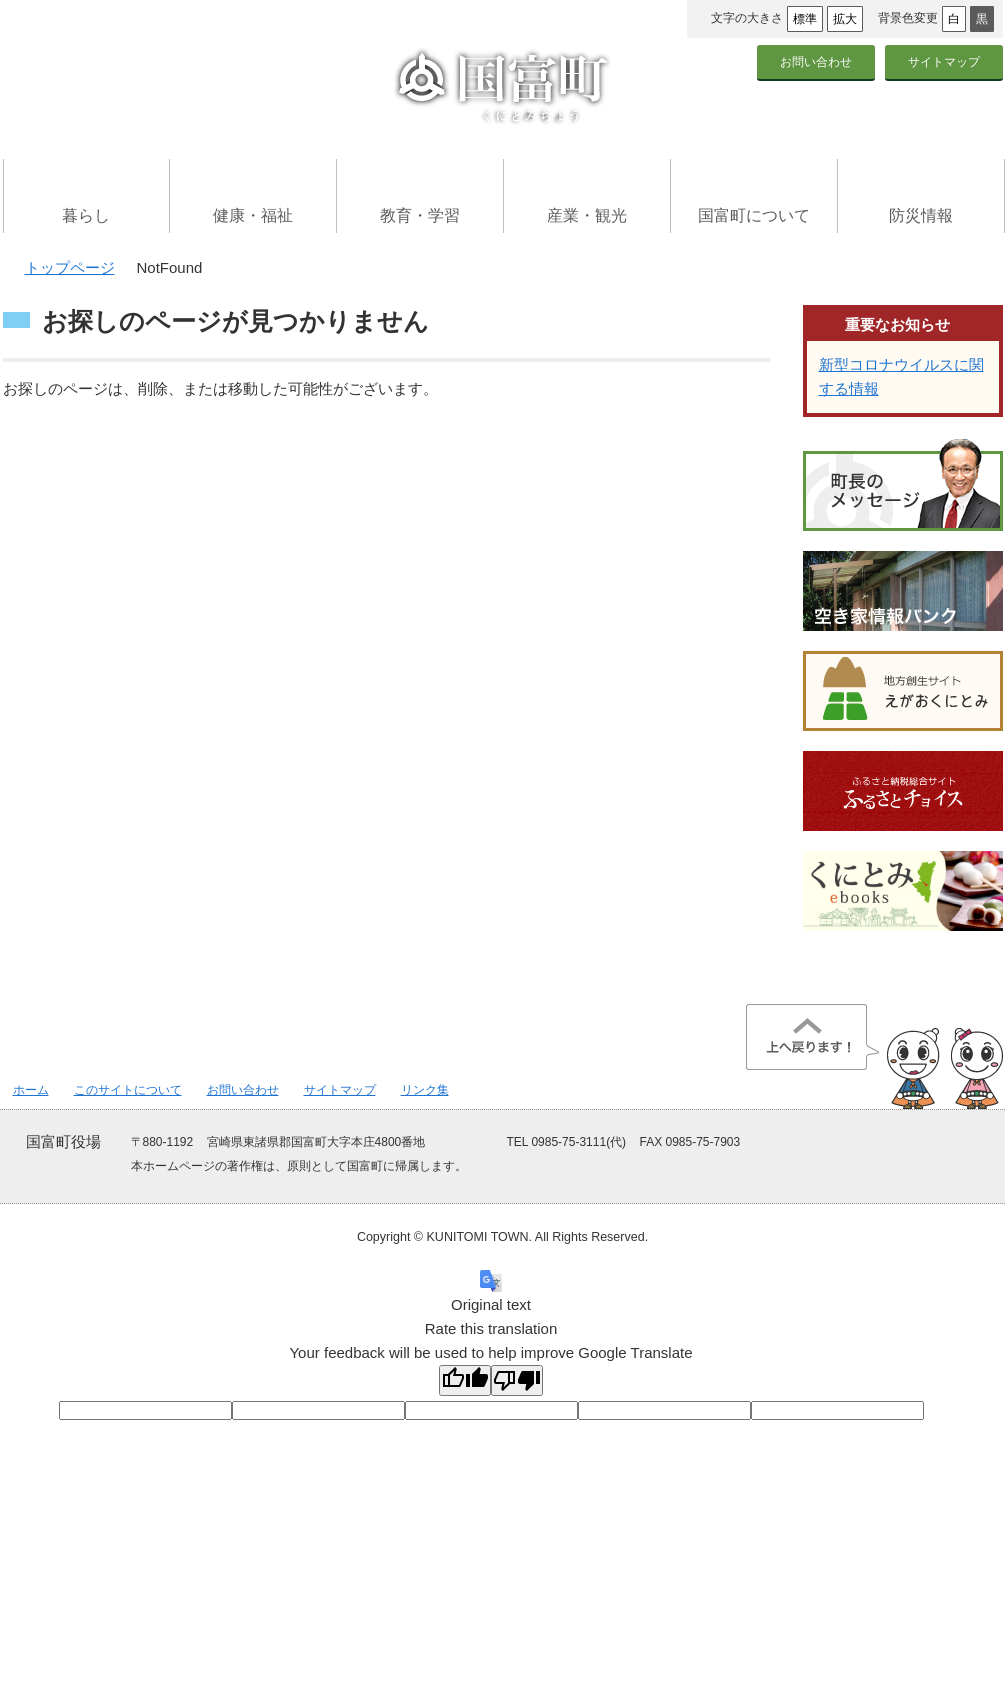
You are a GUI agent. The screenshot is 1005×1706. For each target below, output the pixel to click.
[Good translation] (465, 1380)
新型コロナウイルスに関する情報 (901, 376)
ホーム (31, 1090)
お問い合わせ (816, 62)
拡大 (845, 19)
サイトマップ (944, 62)
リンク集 (425, 1090)
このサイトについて (128, 1090)
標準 (805, 19)
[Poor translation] (517, 1380)
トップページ (70, 267)
